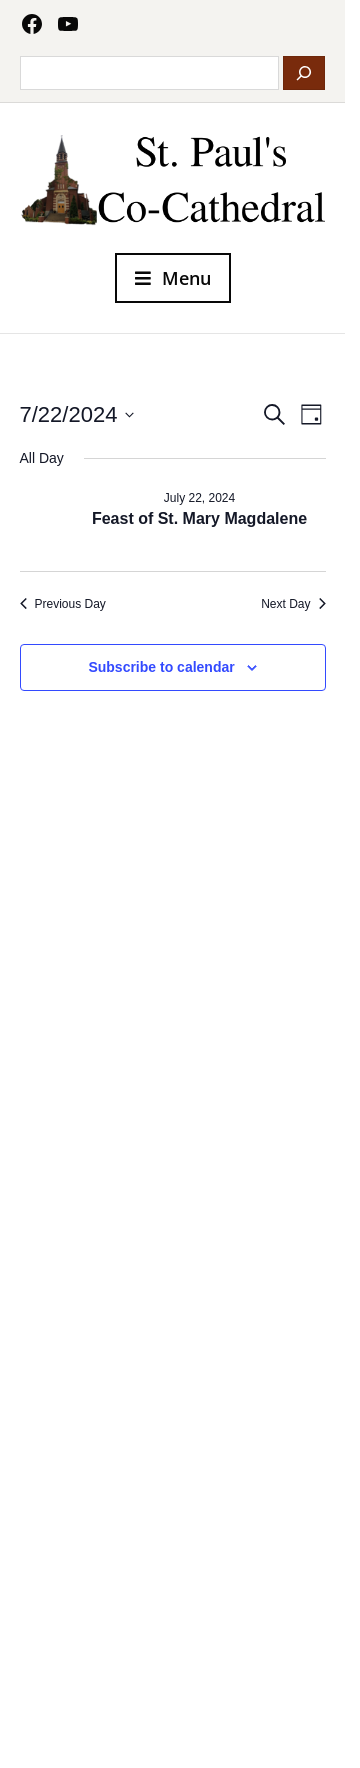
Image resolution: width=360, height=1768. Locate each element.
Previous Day (63, 604)
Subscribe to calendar (161, 667)
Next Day (293, 604)
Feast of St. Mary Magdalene (199, 518)
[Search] (304, 73)
